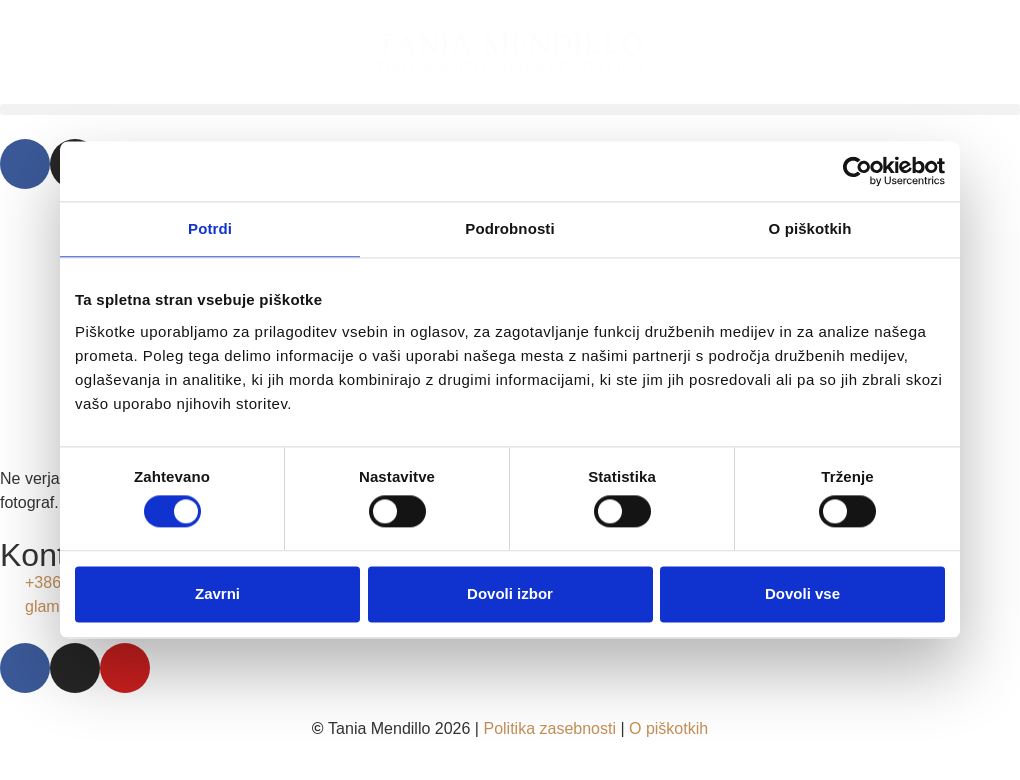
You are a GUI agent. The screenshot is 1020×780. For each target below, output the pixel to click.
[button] (510, 109)
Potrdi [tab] (210, 228)
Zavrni (217, 593)
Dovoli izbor (510, 593)
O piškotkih (668, 728)
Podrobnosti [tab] (509, 228)
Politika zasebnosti (549, 728)
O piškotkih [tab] (810, 228)
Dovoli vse (802, 593)
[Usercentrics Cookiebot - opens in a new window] (857, 171)
